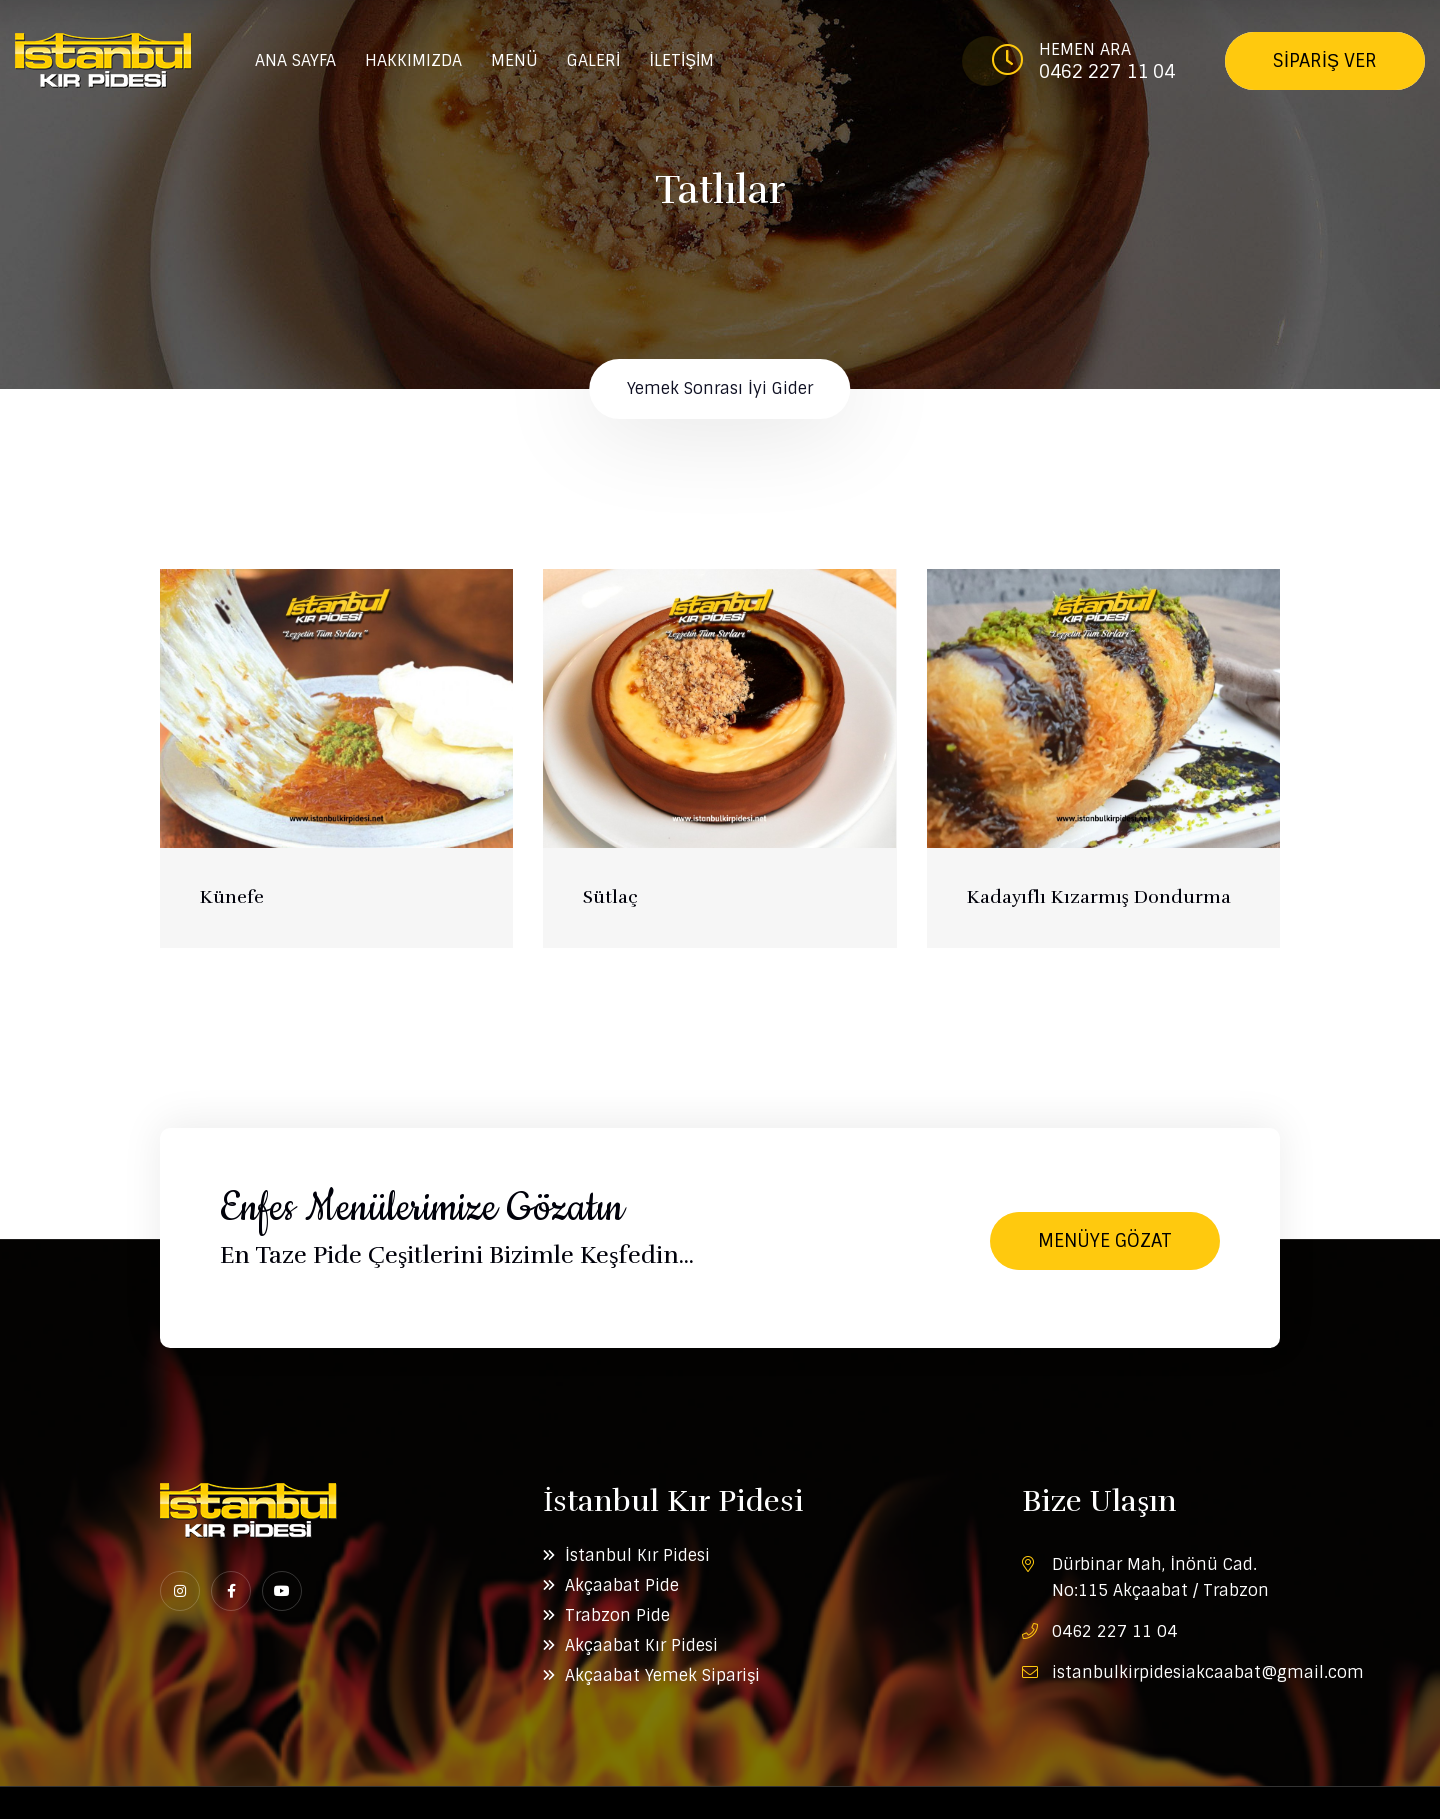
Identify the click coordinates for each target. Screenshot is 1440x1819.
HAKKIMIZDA (413, 60)
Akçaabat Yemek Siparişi (662, 1675)
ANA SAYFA (295, 60)
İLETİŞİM (681, 60)
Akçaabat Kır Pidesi (641, 1645)
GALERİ (593, 60)
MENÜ (514, 60)
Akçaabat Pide (622, 1585)
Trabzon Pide (617, 1615)
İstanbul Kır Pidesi (637, 1555)
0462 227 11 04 (1107, 72)
